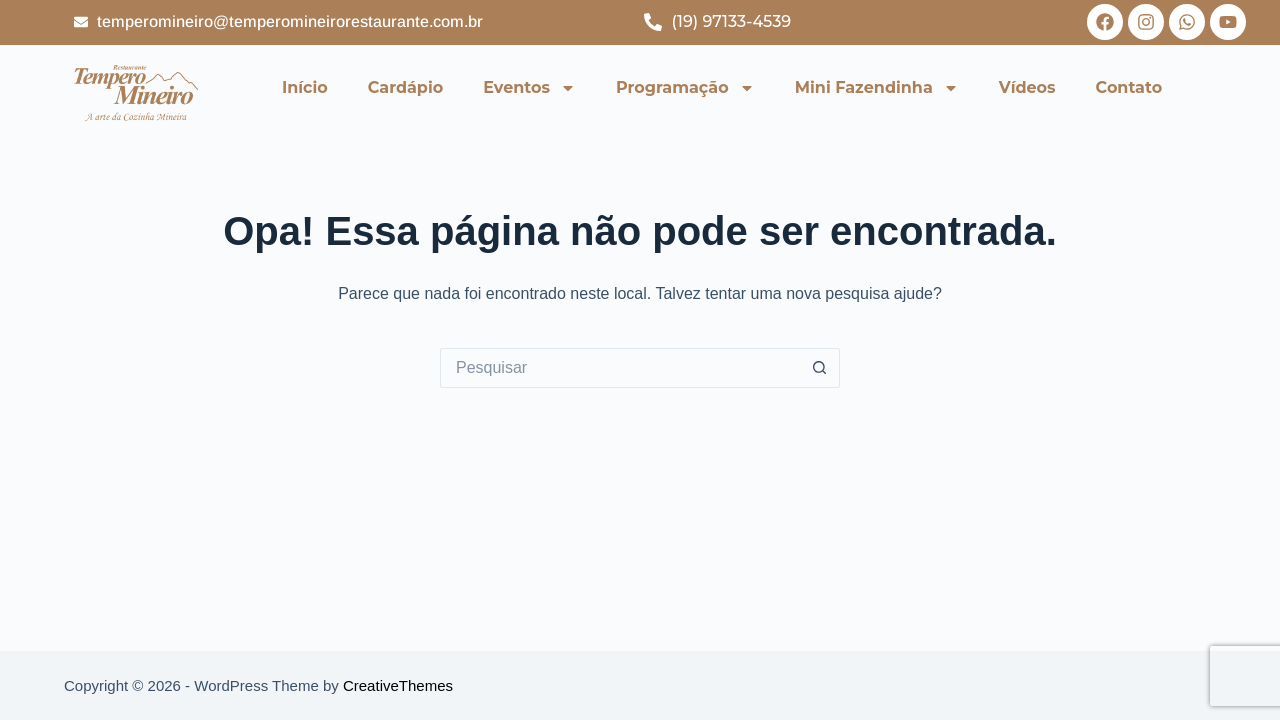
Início (305, 87)
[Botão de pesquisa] (820, 368)
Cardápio (405, 87)
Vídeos (1027, 87)
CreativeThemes (398, 685)
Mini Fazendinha (877, 88)
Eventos (529, 88)
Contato (1129, 87)
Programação (685, 88)
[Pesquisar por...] (620, 368)
